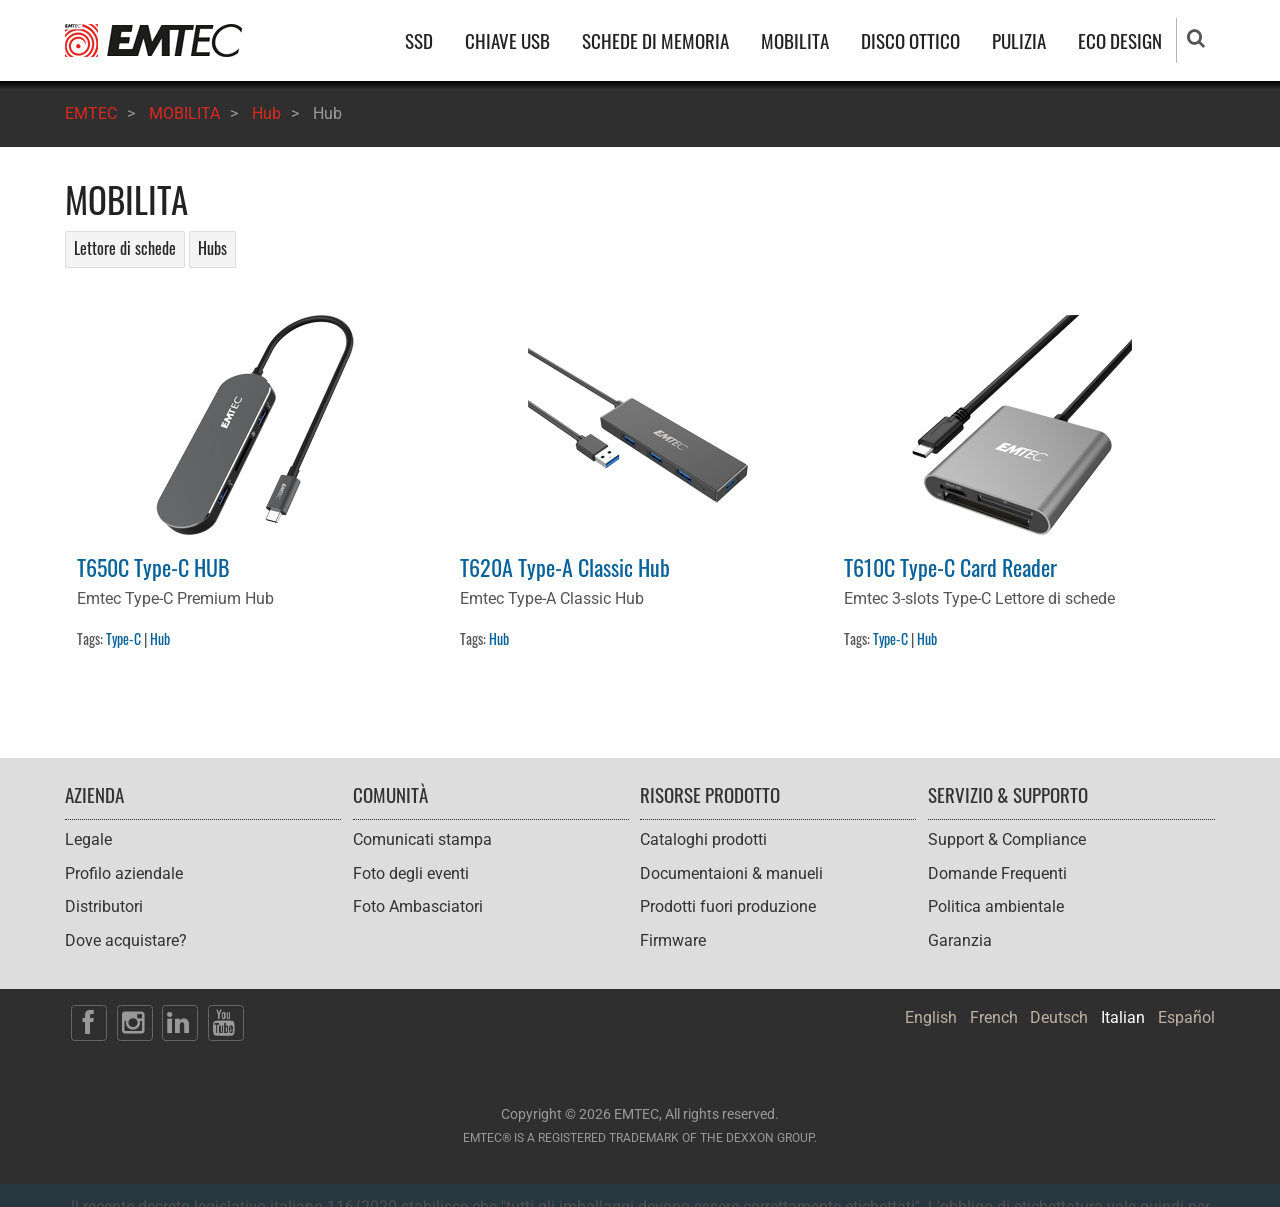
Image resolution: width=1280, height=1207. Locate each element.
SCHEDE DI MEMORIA (655, 40)
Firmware (673, 940)
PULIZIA (1019, 40)
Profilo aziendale (124, 873)
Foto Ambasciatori (418, 906)
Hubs (212, 248)
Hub (266, 113)
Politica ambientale (996, 906)
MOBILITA (795, 40)
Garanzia (960, 940)
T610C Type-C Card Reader (950, 566)
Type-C (123, 638)
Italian (1123, 1017)
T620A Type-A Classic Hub (565, 566)
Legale (88, 839)
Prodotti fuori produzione (728, 906)
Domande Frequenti (997, 873)
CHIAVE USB (507, 40)
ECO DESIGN (1120, 40)
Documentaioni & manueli (731, 873)
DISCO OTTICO (910, 40)
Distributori (104, 906)
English (931, 1017)
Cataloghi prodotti (703, 839)
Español (1186, 1017)
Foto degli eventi (411, 873)
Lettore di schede (125, 248)
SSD (419, 40)
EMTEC (91, 113)
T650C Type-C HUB (153, 566)
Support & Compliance (1007, 839)
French (994, 1017)
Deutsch (1059, 1017)
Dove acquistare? (126, 940)
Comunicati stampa (422, 839)
